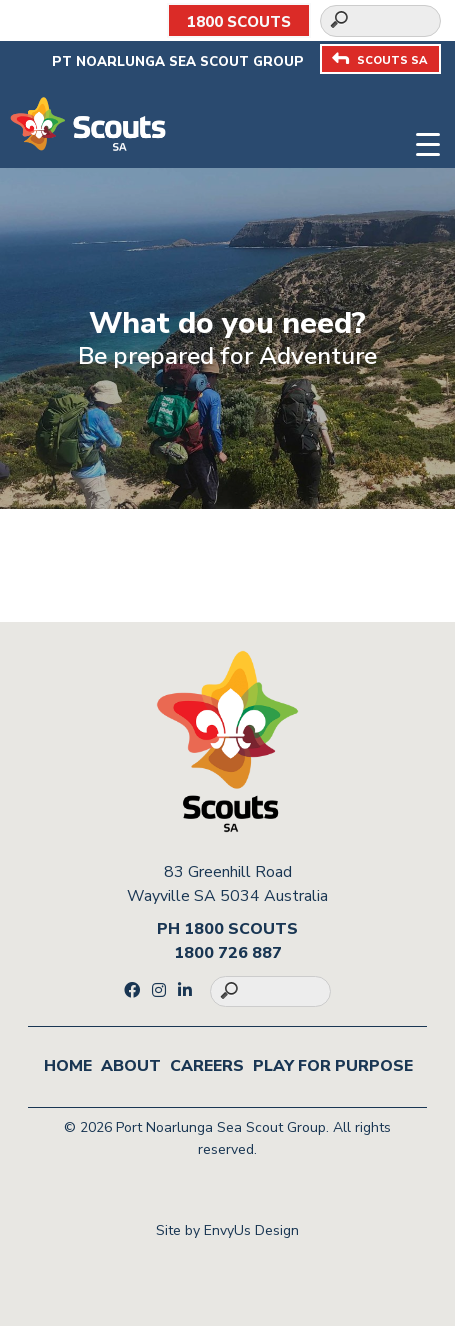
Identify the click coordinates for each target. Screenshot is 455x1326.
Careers (207, 1066)
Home (68, 1066)
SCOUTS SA (379, 59)
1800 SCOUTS (239, 22)
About (131, 1066)
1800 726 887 (228, 953)
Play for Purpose (333, 1066)
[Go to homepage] (88, 123)
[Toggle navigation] (428, 141)
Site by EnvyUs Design (227, 1230)
